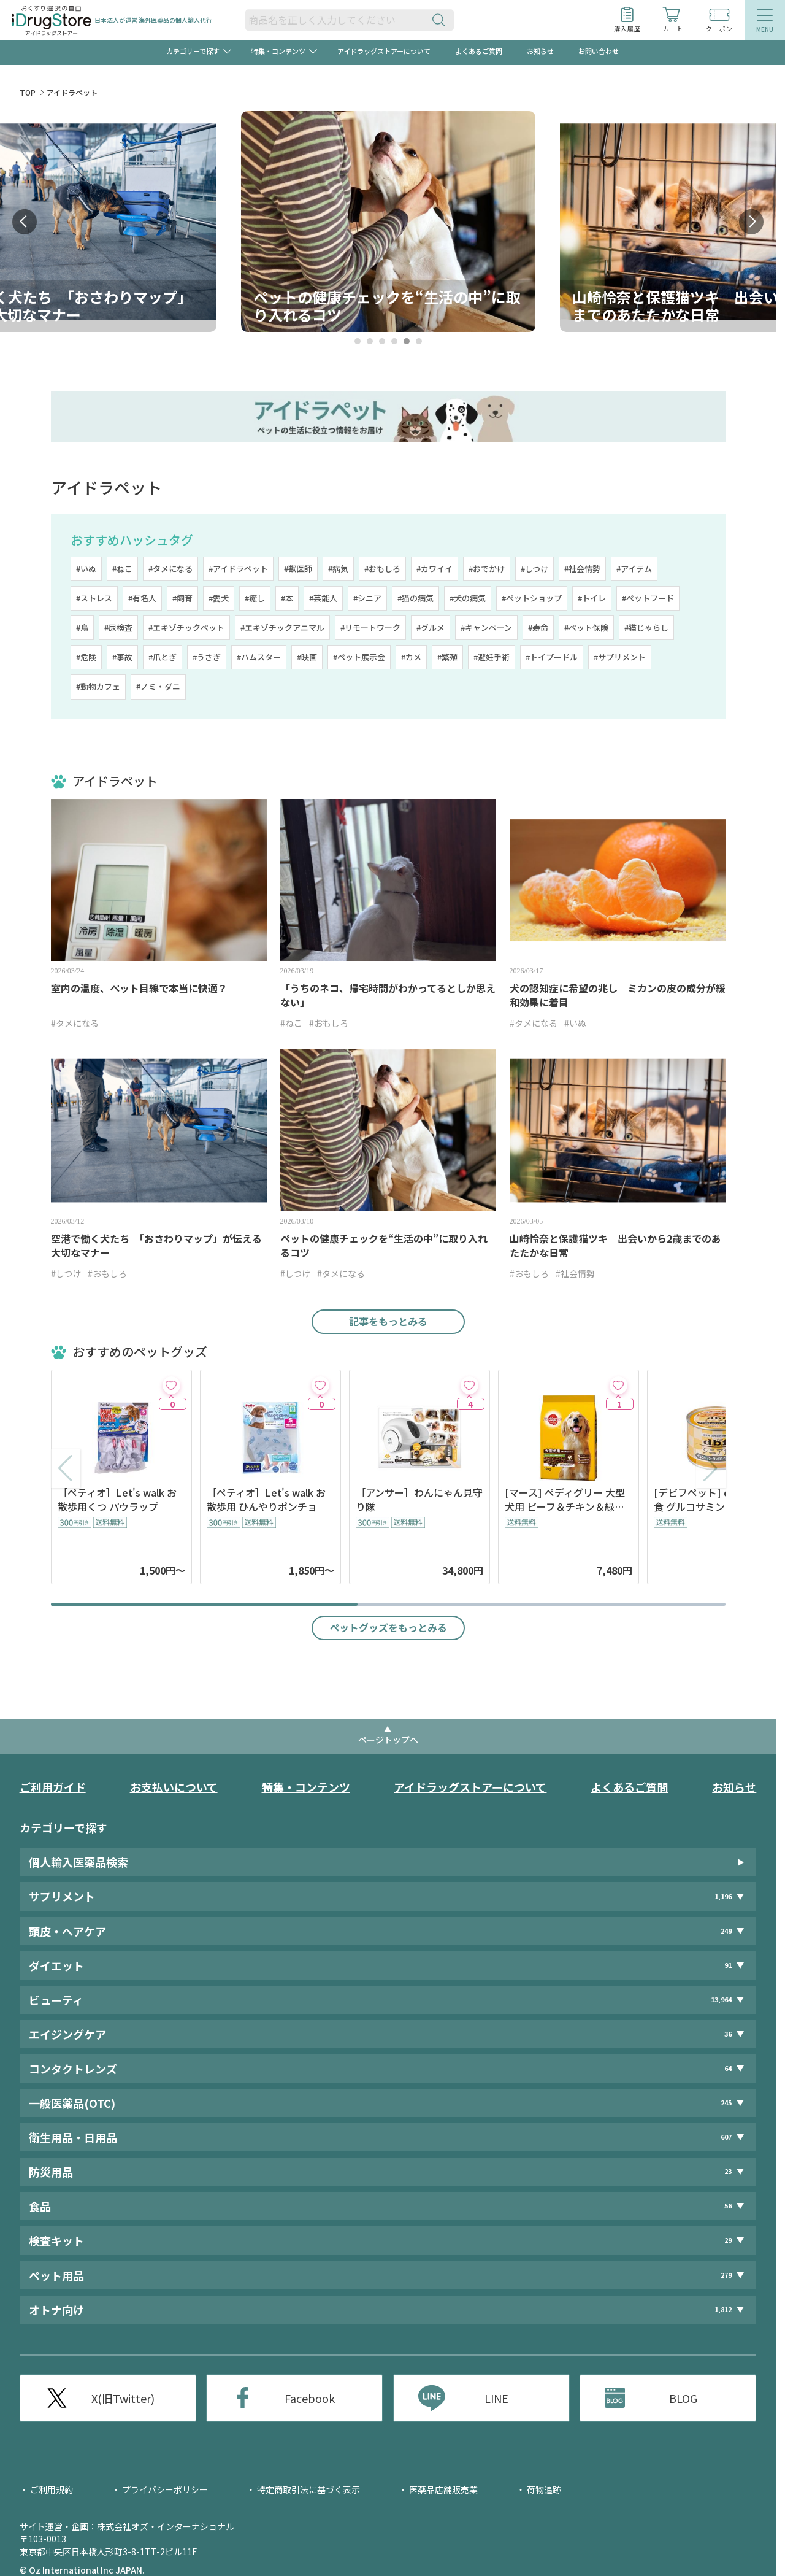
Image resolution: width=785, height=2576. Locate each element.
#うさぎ (207, 657)
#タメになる (170, 568)
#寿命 (538, 627)
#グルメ (430, 627)
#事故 (122, 657)
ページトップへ (388, 1739)
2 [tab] (369, 341)
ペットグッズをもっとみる (388, 1627)
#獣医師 (298, 568)
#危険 (86, 657)
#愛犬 (219, 598)
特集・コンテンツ (306, 1787)
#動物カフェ (98, 686)
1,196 (723, 1896)
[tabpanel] (388, 221)
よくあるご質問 (478, 51)
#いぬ (86, 568)
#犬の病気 (468, 598)
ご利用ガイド (53, 1787)
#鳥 (82, 627)
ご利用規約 (51, 2489)
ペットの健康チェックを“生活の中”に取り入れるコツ (384, 1246)
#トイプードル (552, 657)
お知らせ (540, 51)
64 (728, 2068)
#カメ (411, 657)
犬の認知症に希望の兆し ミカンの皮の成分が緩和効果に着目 (618, 995)
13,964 (721, 1999)
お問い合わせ (598, 51)
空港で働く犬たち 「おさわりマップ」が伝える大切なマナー (156, 1246)
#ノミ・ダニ (158, 686)
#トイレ (592, 598)
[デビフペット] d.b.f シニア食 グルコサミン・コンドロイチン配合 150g (715, 1500)
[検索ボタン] (441, 20)
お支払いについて (174, 1787)
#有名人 (142, 598)
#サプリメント (620, 657)
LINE (496, 2398)
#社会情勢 (582, 568)
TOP (28, 92)
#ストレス (94, 598)
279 (726, 2275)
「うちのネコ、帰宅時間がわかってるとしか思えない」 (388, 995)
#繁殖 (447, 657)
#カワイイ (434, 568)
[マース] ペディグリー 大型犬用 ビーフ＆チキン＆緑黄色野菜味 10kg (565, 1500)
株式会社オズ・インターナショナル (165, 2526)
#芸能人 (323, 598)
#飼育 (182, 598)
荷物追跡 (544, 2489)
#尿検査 (118, 627)
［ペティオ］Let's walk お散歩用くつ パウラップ (117, 1500)
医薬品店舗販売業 (443, 2489)
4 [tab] (394, 341)
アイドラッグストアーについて (384, 51)
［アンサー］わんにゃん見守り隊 (419, 1500)
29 (728, 2240)
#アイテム (634, 568)
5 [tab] (406, 341)
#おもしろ (382, 568)
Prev (24, 221)
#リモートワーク (370, 627)
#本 (287, 598)
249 (726, 1930)
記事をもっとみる (388, 1321)
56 (728, 2205)
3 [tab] (382, 341)
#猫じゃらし (646, 627)
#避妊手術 (491, 657)
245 (726, 2102)
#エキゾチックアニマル (282, 627)
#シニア (367, 598)
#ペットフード (648, 598)
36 (728, 2033)
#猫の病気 (415, 598)
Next (751, 221)
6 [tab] (418, 341)
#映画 (307, 657)
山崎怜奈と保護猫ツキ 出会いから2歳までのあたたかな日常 (615, 1246)
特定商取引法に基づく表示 (308, 2489)
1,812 (723, 2309)
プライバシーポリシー (165, 2489)
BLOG (683, 2398)
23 (728, 2171)
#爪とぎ (162, 657)
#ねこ (122, 568)
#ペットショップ (532, 598)
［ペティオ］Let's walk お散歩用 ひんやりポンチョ (266, 1500)
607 (726, 2137)
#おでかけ (487, 568)
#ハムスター (259, 657)
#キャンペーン (486, 627)
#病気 (338, 568)
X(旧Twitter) (123, 2398)
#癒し (255, 598)
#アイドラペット (238, 568)
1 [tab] (357, 341)
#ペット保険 (586, 627)
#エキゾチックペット (186, 627)
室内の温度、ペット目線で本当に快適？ (139, 988)
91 (728, 1965)
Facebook (310, 2398)
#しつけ (534, 568)
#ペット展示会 (359, 657)
